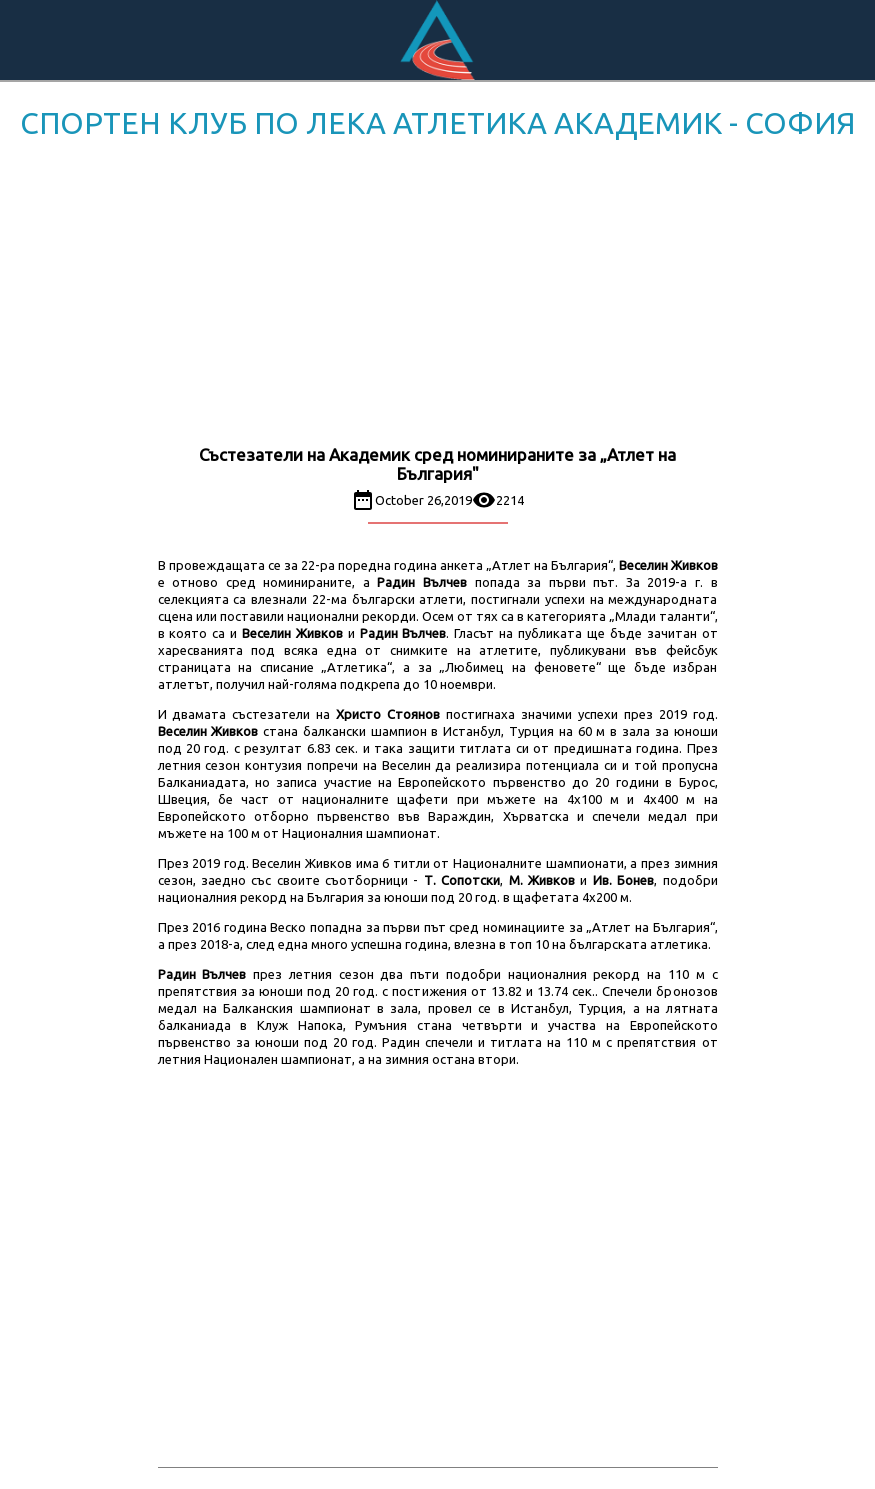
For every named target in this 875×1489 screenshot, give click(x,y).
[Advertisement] (437, 296)
